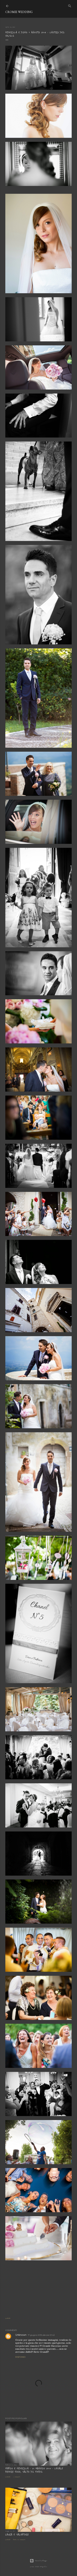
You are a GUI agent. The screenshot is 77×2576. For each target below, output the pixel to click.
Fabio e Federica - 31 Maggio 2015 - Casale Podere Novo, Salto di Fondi (34, 2470)
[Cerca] (70, 5)
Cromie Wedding (19, 12)
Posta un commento (19, 2540)
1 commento (16, 2477)
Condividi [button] (7, 2318)
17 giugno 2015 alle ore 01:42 (41, 2335)
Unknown (20, 2334)
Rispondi (20, 2357)
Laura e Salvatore (17, 2534)
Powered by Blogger (38, 2561)
